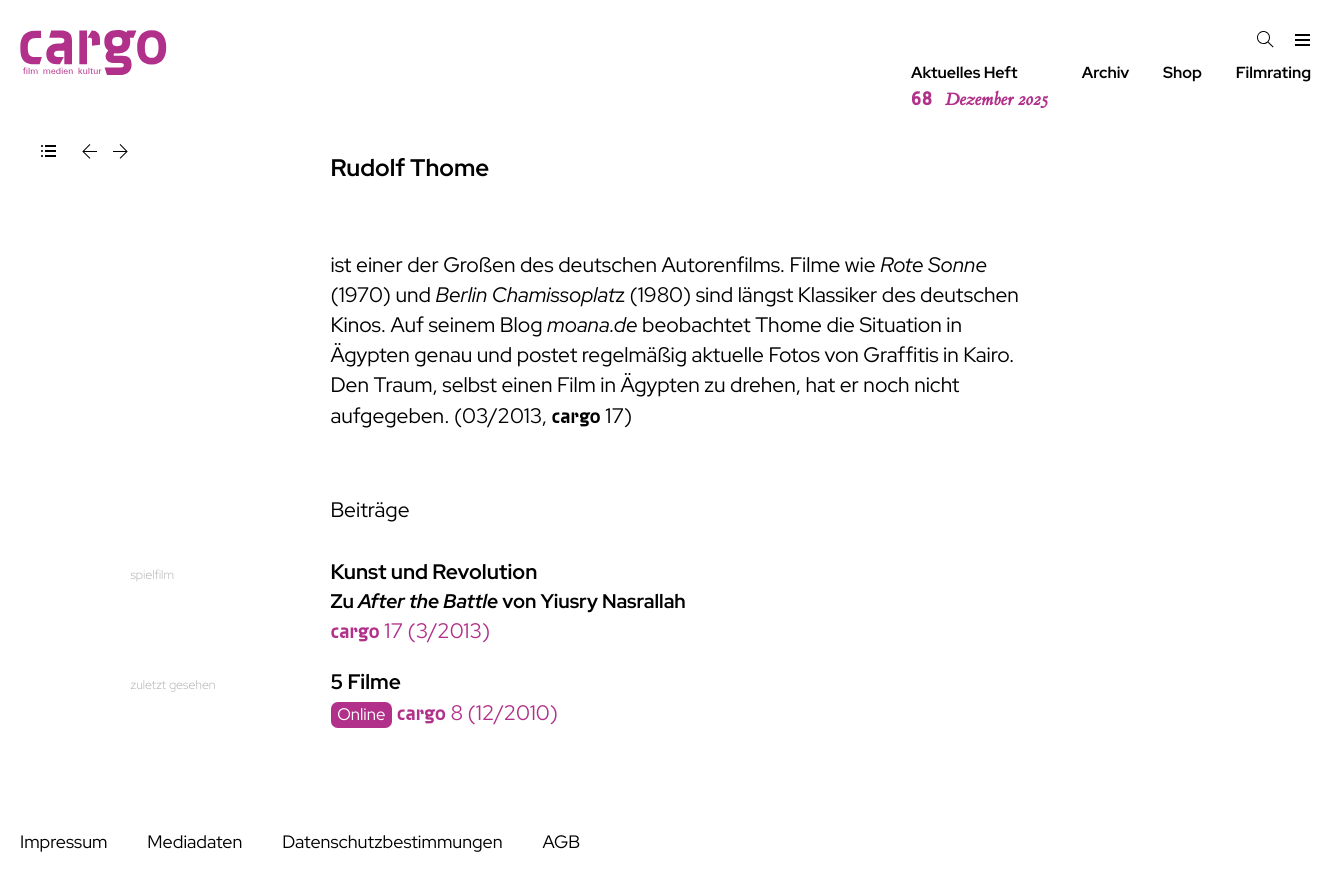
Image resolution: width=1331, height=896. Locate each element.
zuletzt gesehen (173, 684)
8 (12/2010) (477, 713)
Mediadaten (194, 842)
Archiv (1106, 72)
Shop (1182, 72)
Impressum (63, 842)
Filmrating (1273, 72)
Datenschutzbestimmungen (392, 842)
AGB (561, 842)
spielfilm (152, 574)
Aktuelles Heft (979, 87)
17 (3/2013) (411, 631)
